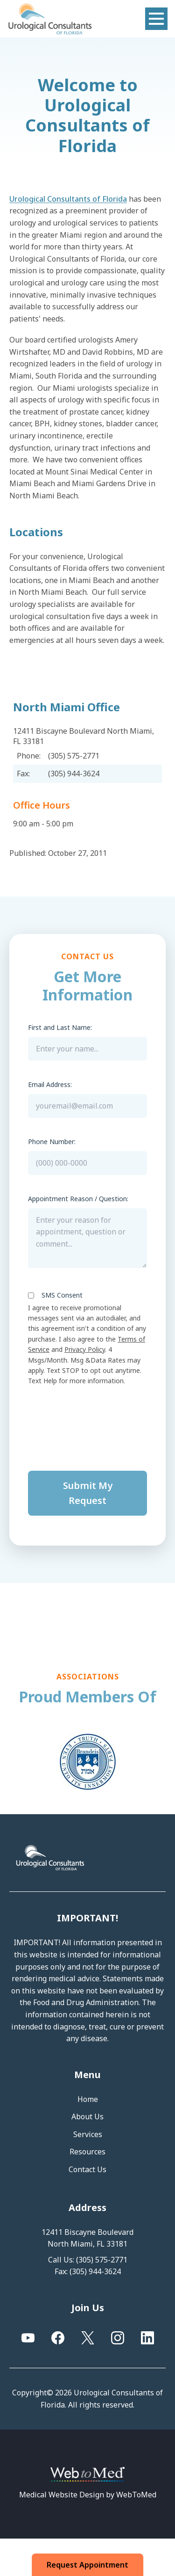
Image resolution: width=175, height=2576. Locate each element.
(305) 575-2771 (101, 2260)
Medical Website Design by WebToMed (87, 2494)
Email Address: (50, 1084)
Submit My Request (87, 1493)
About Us (87, 2116)
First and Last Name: (60, 1027)
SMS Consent (62, 1295)
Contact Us (87, 2169)
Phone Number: (52, 1141)
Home (87, 2099)
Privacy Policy (84, 1349)
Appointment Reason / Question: (78, 1198)
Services (87, 2134)
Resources (87, 2151)
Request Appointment (88, 2565)
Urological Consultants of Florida (68, 199)
